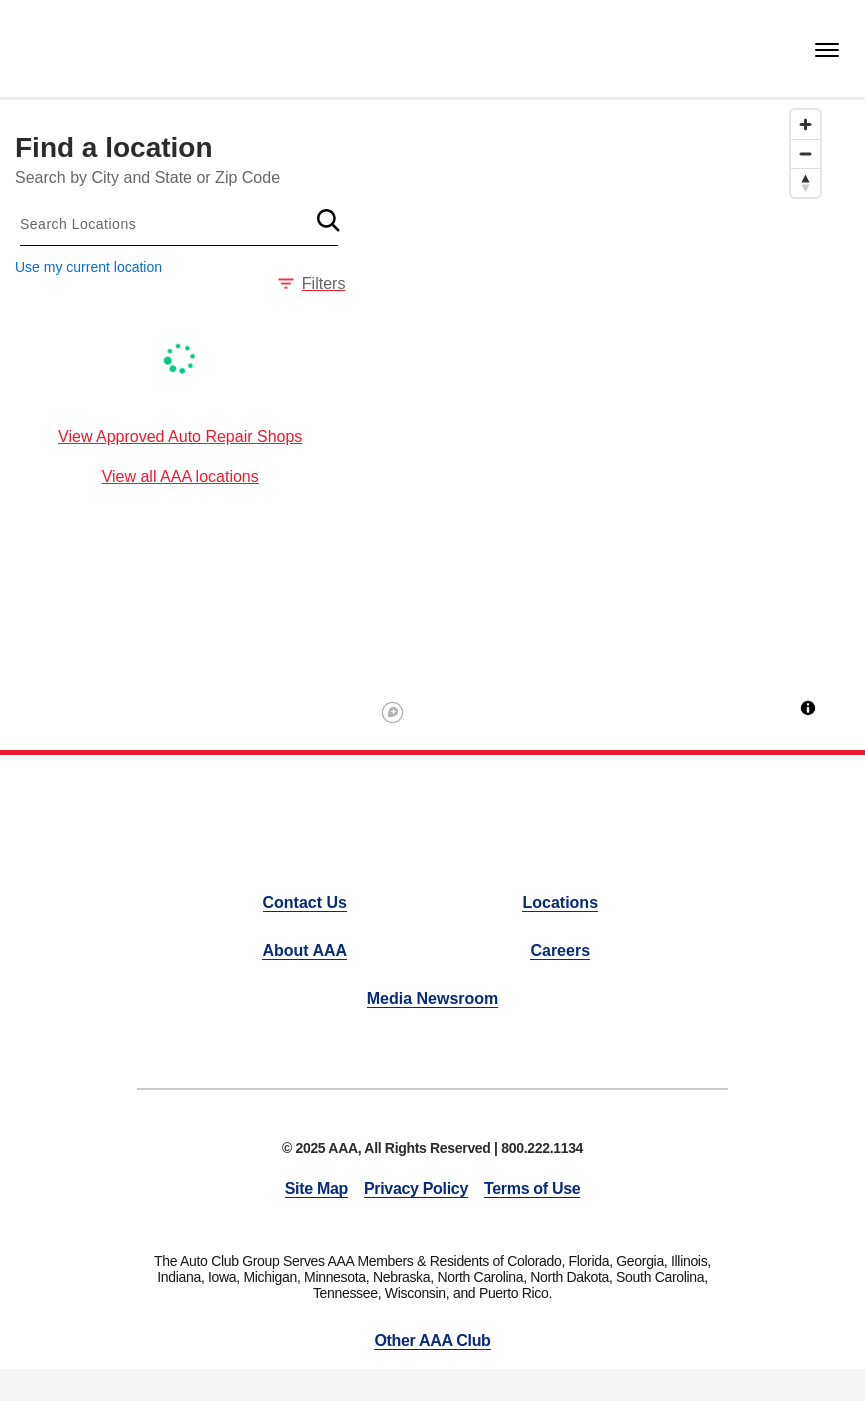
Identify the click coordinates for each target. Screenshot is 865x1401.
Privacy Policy (416, 1188)
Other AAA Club (432, 1340)
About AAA (304, 950)
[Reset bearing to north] (805, 182)
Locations (560, 902)
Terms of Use (532, 1188)
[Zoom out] (805, 153)
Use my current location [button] (88, 267)
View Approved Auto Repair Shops (180, 436)
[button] (328, 220)
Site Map (316, 1188)
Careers (560, 950)
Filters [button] (312, 283)
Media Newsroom (433, 998)
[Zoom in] (805, 124)
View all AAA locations (180, 476)
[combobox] (179, 224)
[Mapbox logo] (392, 712)
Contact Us (305, 902)
